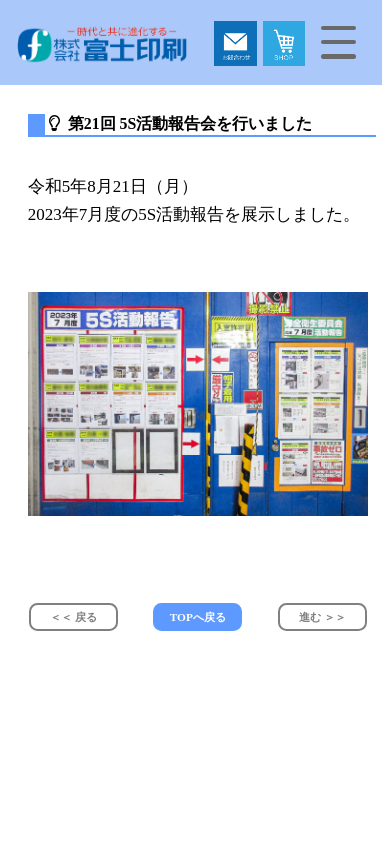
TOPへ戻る (198, 617)
